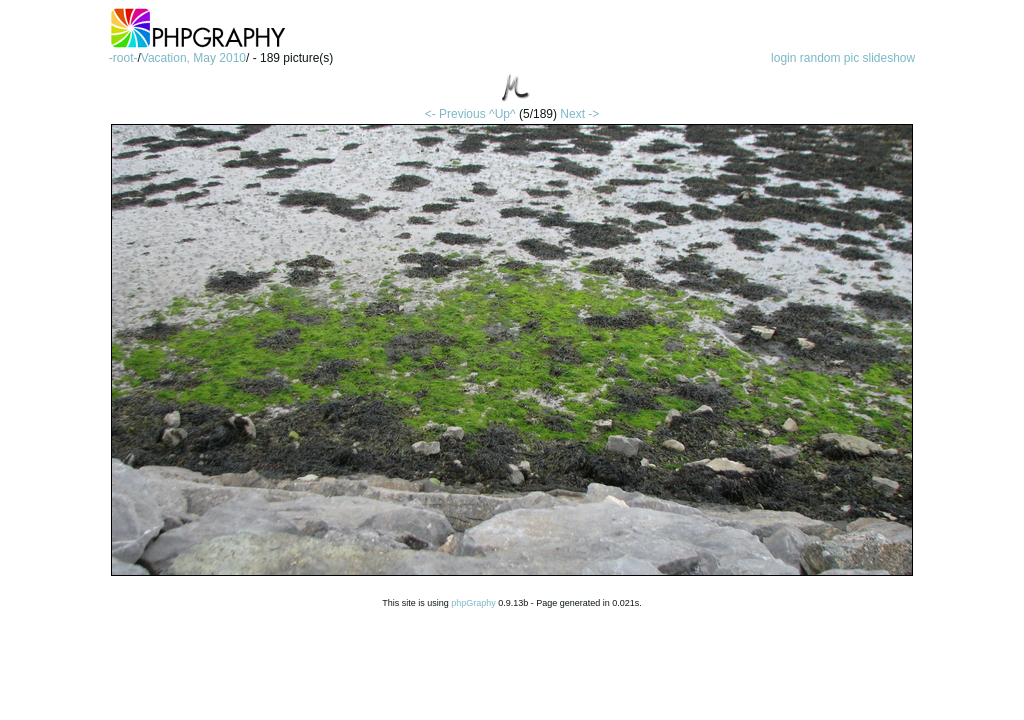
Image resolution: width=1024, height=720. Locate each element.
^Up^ (502, 114)
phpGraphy (473, 603)
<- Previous (455, 114)
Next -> (579, 114)
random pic (829, 58)
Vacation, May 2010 (193, 58)
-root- (123, 58)
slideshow (889, 58)
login (783, 58)
